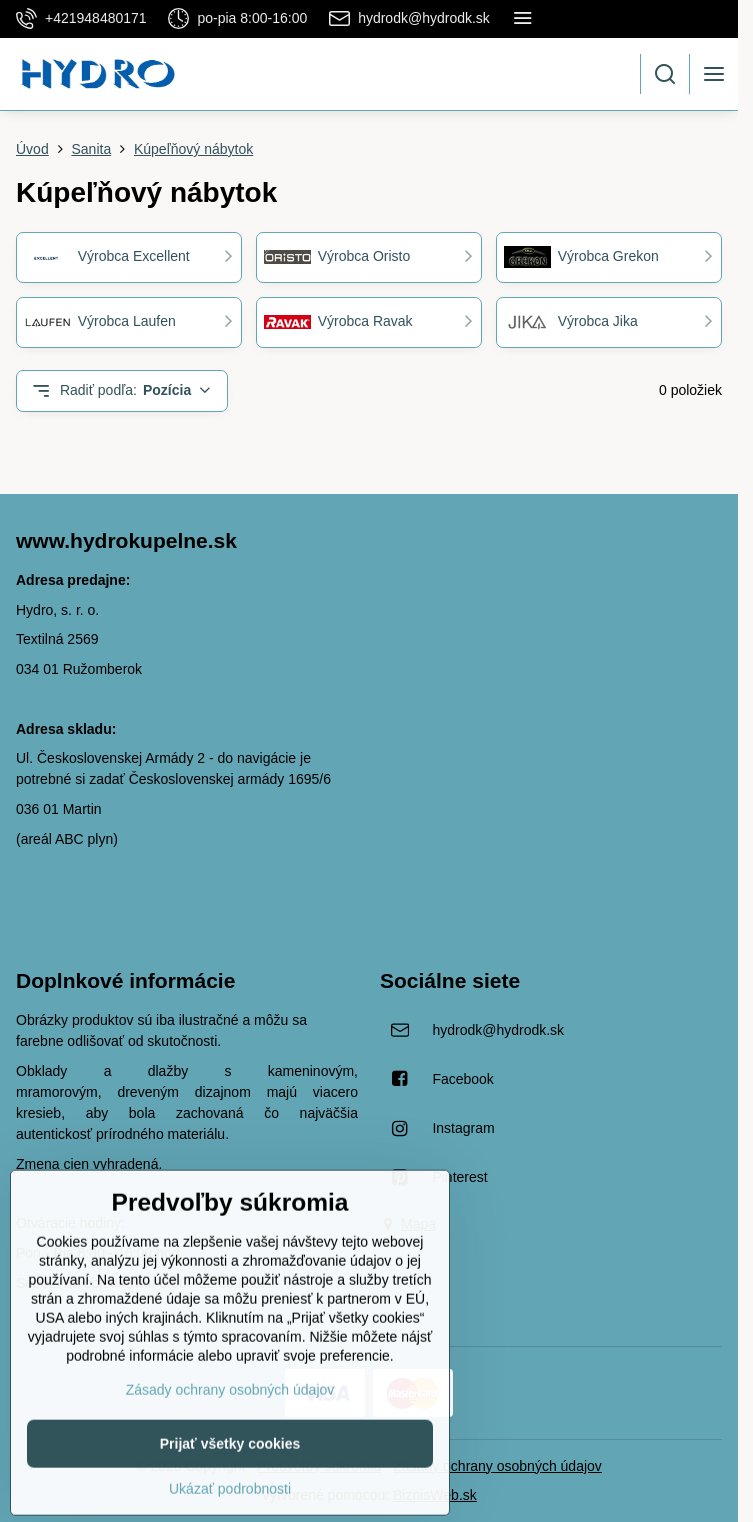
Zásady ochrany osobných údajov (497, 1466)
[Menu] (714, 74)
